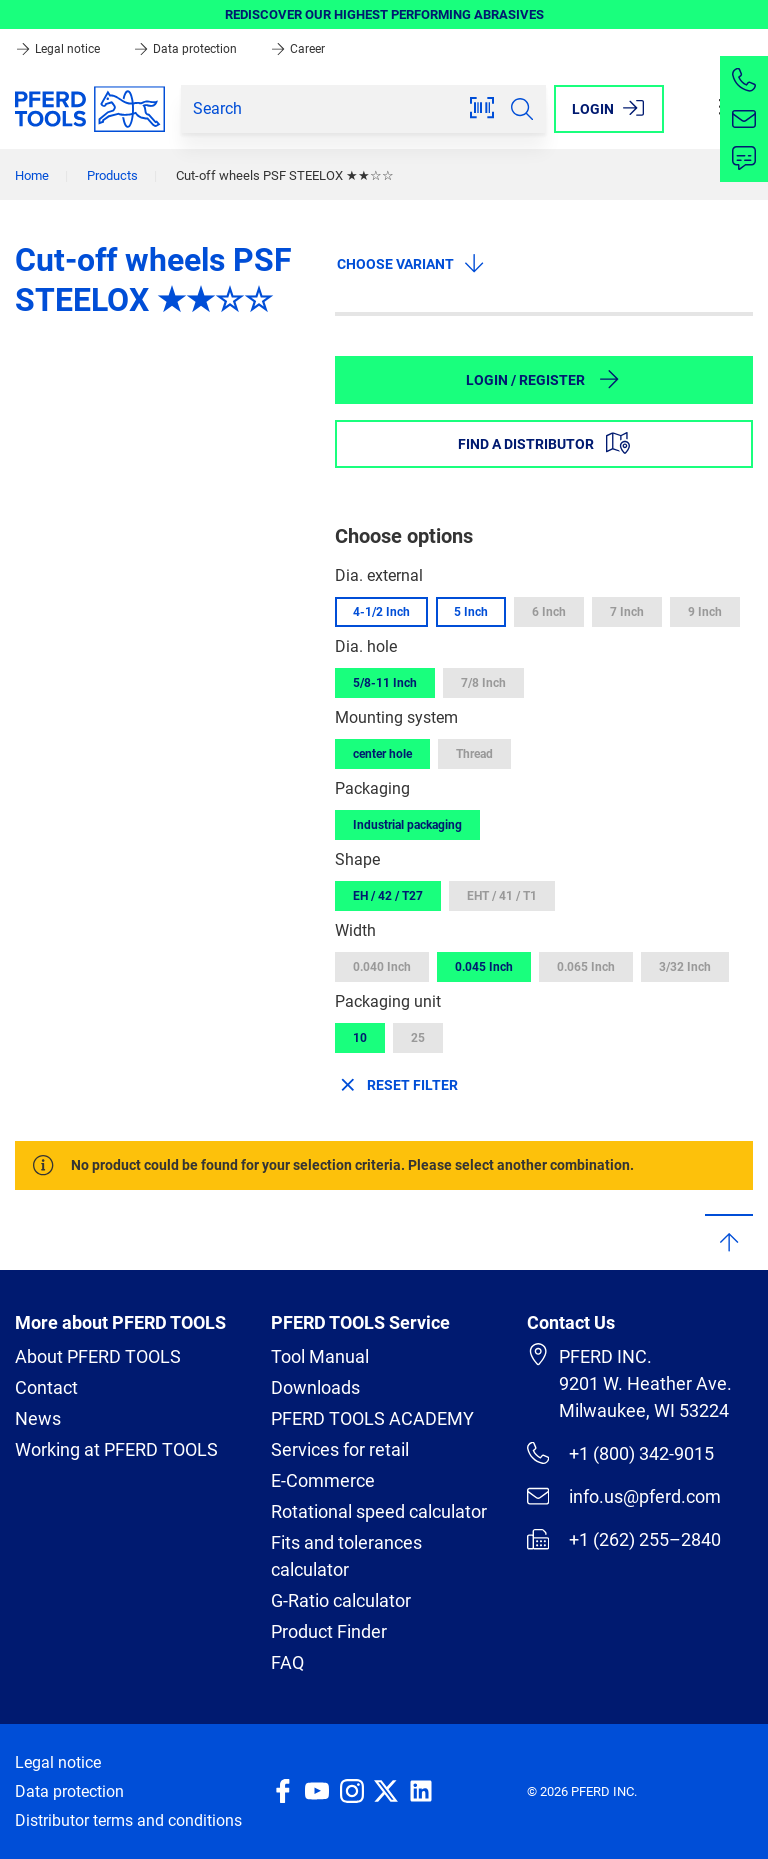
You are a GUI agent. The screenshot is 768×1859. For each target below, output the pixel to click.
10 (360, 1038)
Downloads (315, 1387)
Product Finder (329, 1631)
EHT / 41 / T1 (502, 896)
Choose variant (411, 263)
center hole (382, 754)
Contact (46, 1387)
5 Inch (471, 612)
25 (418, 1038)
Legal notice (59, 49)
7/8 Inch (483, 683)
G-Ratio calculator (341, 1600)
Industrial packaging (407, 825)
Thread (474, 754)
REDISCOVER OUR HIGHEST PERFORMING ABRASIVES (384, 14)
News (38, 1418)
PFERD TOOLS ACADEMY (372, 1418)
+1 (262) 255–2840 (624, 1539)
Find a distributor (544, 443)
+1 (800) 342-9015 (620, 1453)
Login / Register (543, 379)
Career (297, 49)
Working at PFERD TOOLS (116, 1449)
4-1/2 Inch (381, 612)
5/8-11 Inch (385, 683)
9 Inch (705, 612)
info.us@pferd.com (624, 1496)
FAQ (287, 1662)
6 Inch (549, 612)
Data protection (186, 49)
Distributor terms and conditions (128, 1820)
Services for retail (340, 1449)
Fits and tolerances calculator (346, 1556)
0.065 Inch (586, 967)
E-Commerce (323, 1480)
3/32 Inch (685, 967)
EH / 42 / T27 (388, 896)
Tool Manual (320, 1356)
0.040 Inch (382, 967)
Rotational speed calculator (379, 1511)
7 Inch (627, 612)
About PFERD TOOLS (98, 1356)
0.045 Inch (484, 967)
